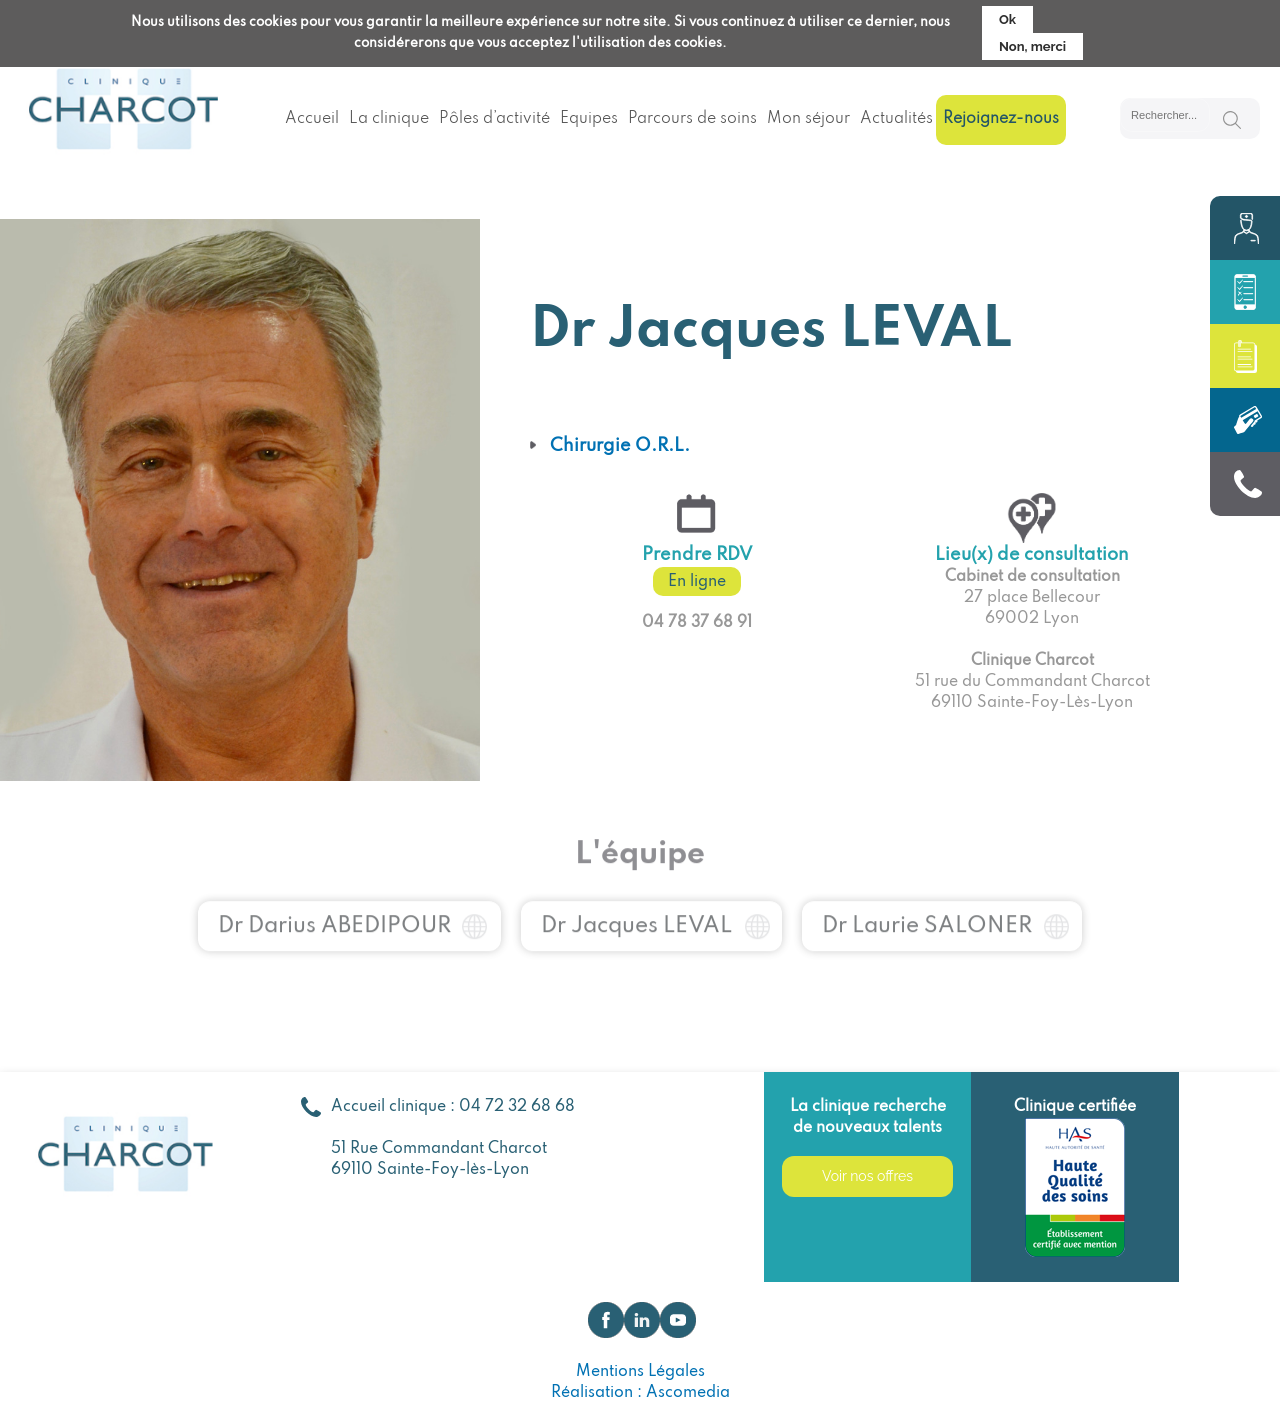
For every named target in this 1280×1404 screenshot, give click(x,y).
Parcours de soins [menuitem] (692, 119)
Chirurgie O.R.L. (620, 446)
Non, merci (1032, 41)
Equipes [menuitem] (589, 119)
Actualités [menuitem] (896, 119)
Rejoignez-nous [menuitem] (1001, 119)
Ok (1007, 14)
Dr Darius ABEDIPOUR (334, 909)
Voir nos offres (867, 1176)
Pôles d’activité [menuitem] (494, 119)
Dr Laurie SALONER (927, 909)
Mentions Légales (640, 1372)
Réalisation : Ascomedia (640, 1393)
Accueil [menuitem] (312, 119)
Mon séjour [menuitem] (808, 119)
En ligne (697, 582)
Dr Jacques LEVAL (636, 909)
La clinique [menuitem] (389, 119)
